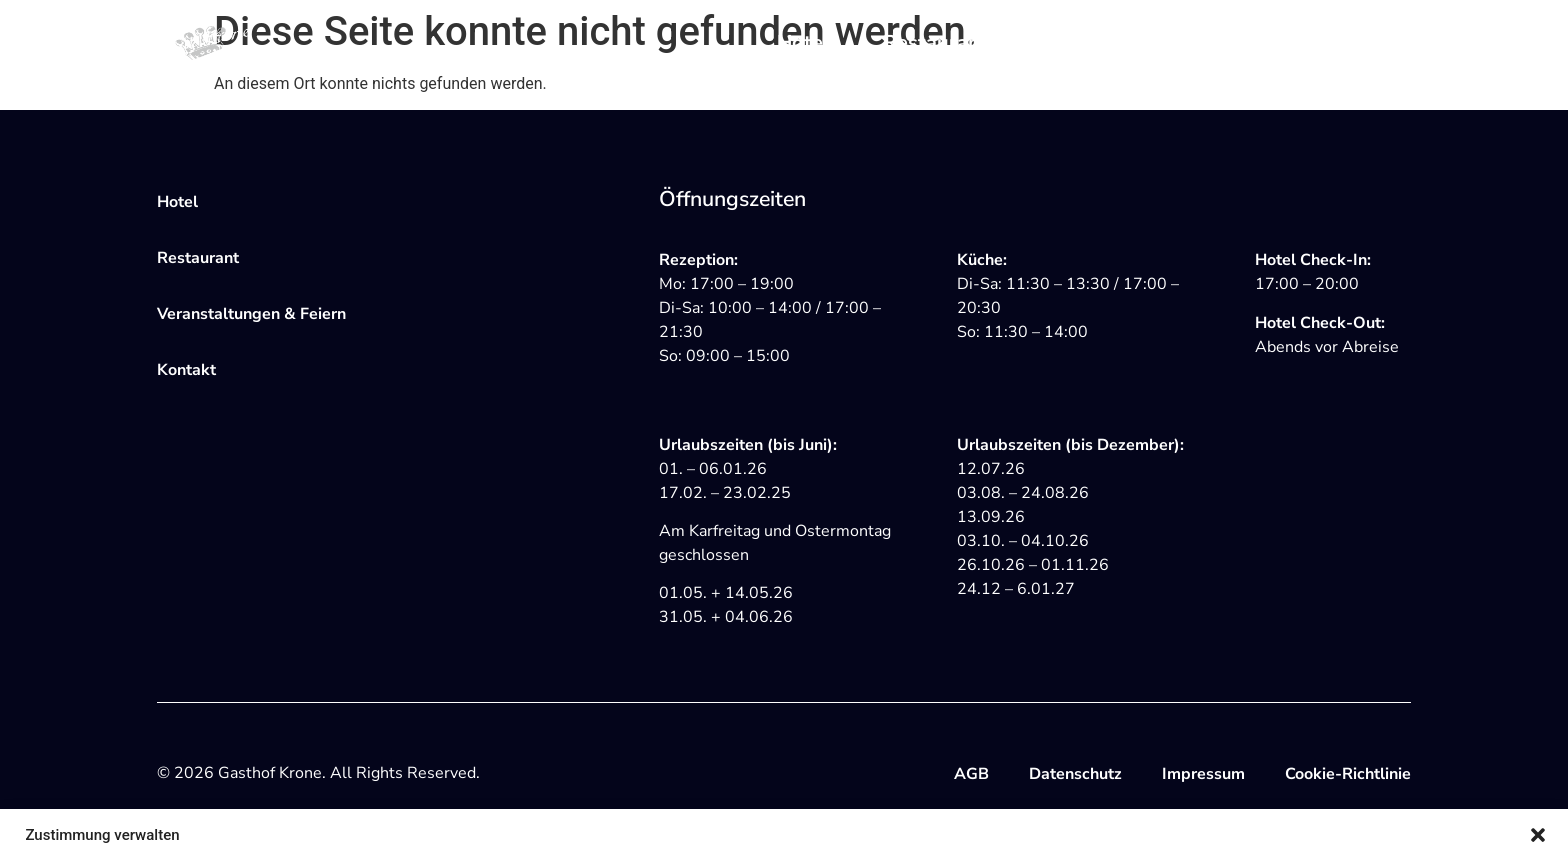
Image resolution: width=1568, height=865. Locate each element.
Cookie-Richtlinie (1348, 774)
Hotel (803, 43)
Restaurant (935, 43)
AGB (971, 774)
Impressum (1203, 774)
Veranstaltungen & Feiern (1162, 43)
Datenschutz (1075, 774)
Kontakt (1373, 43)
